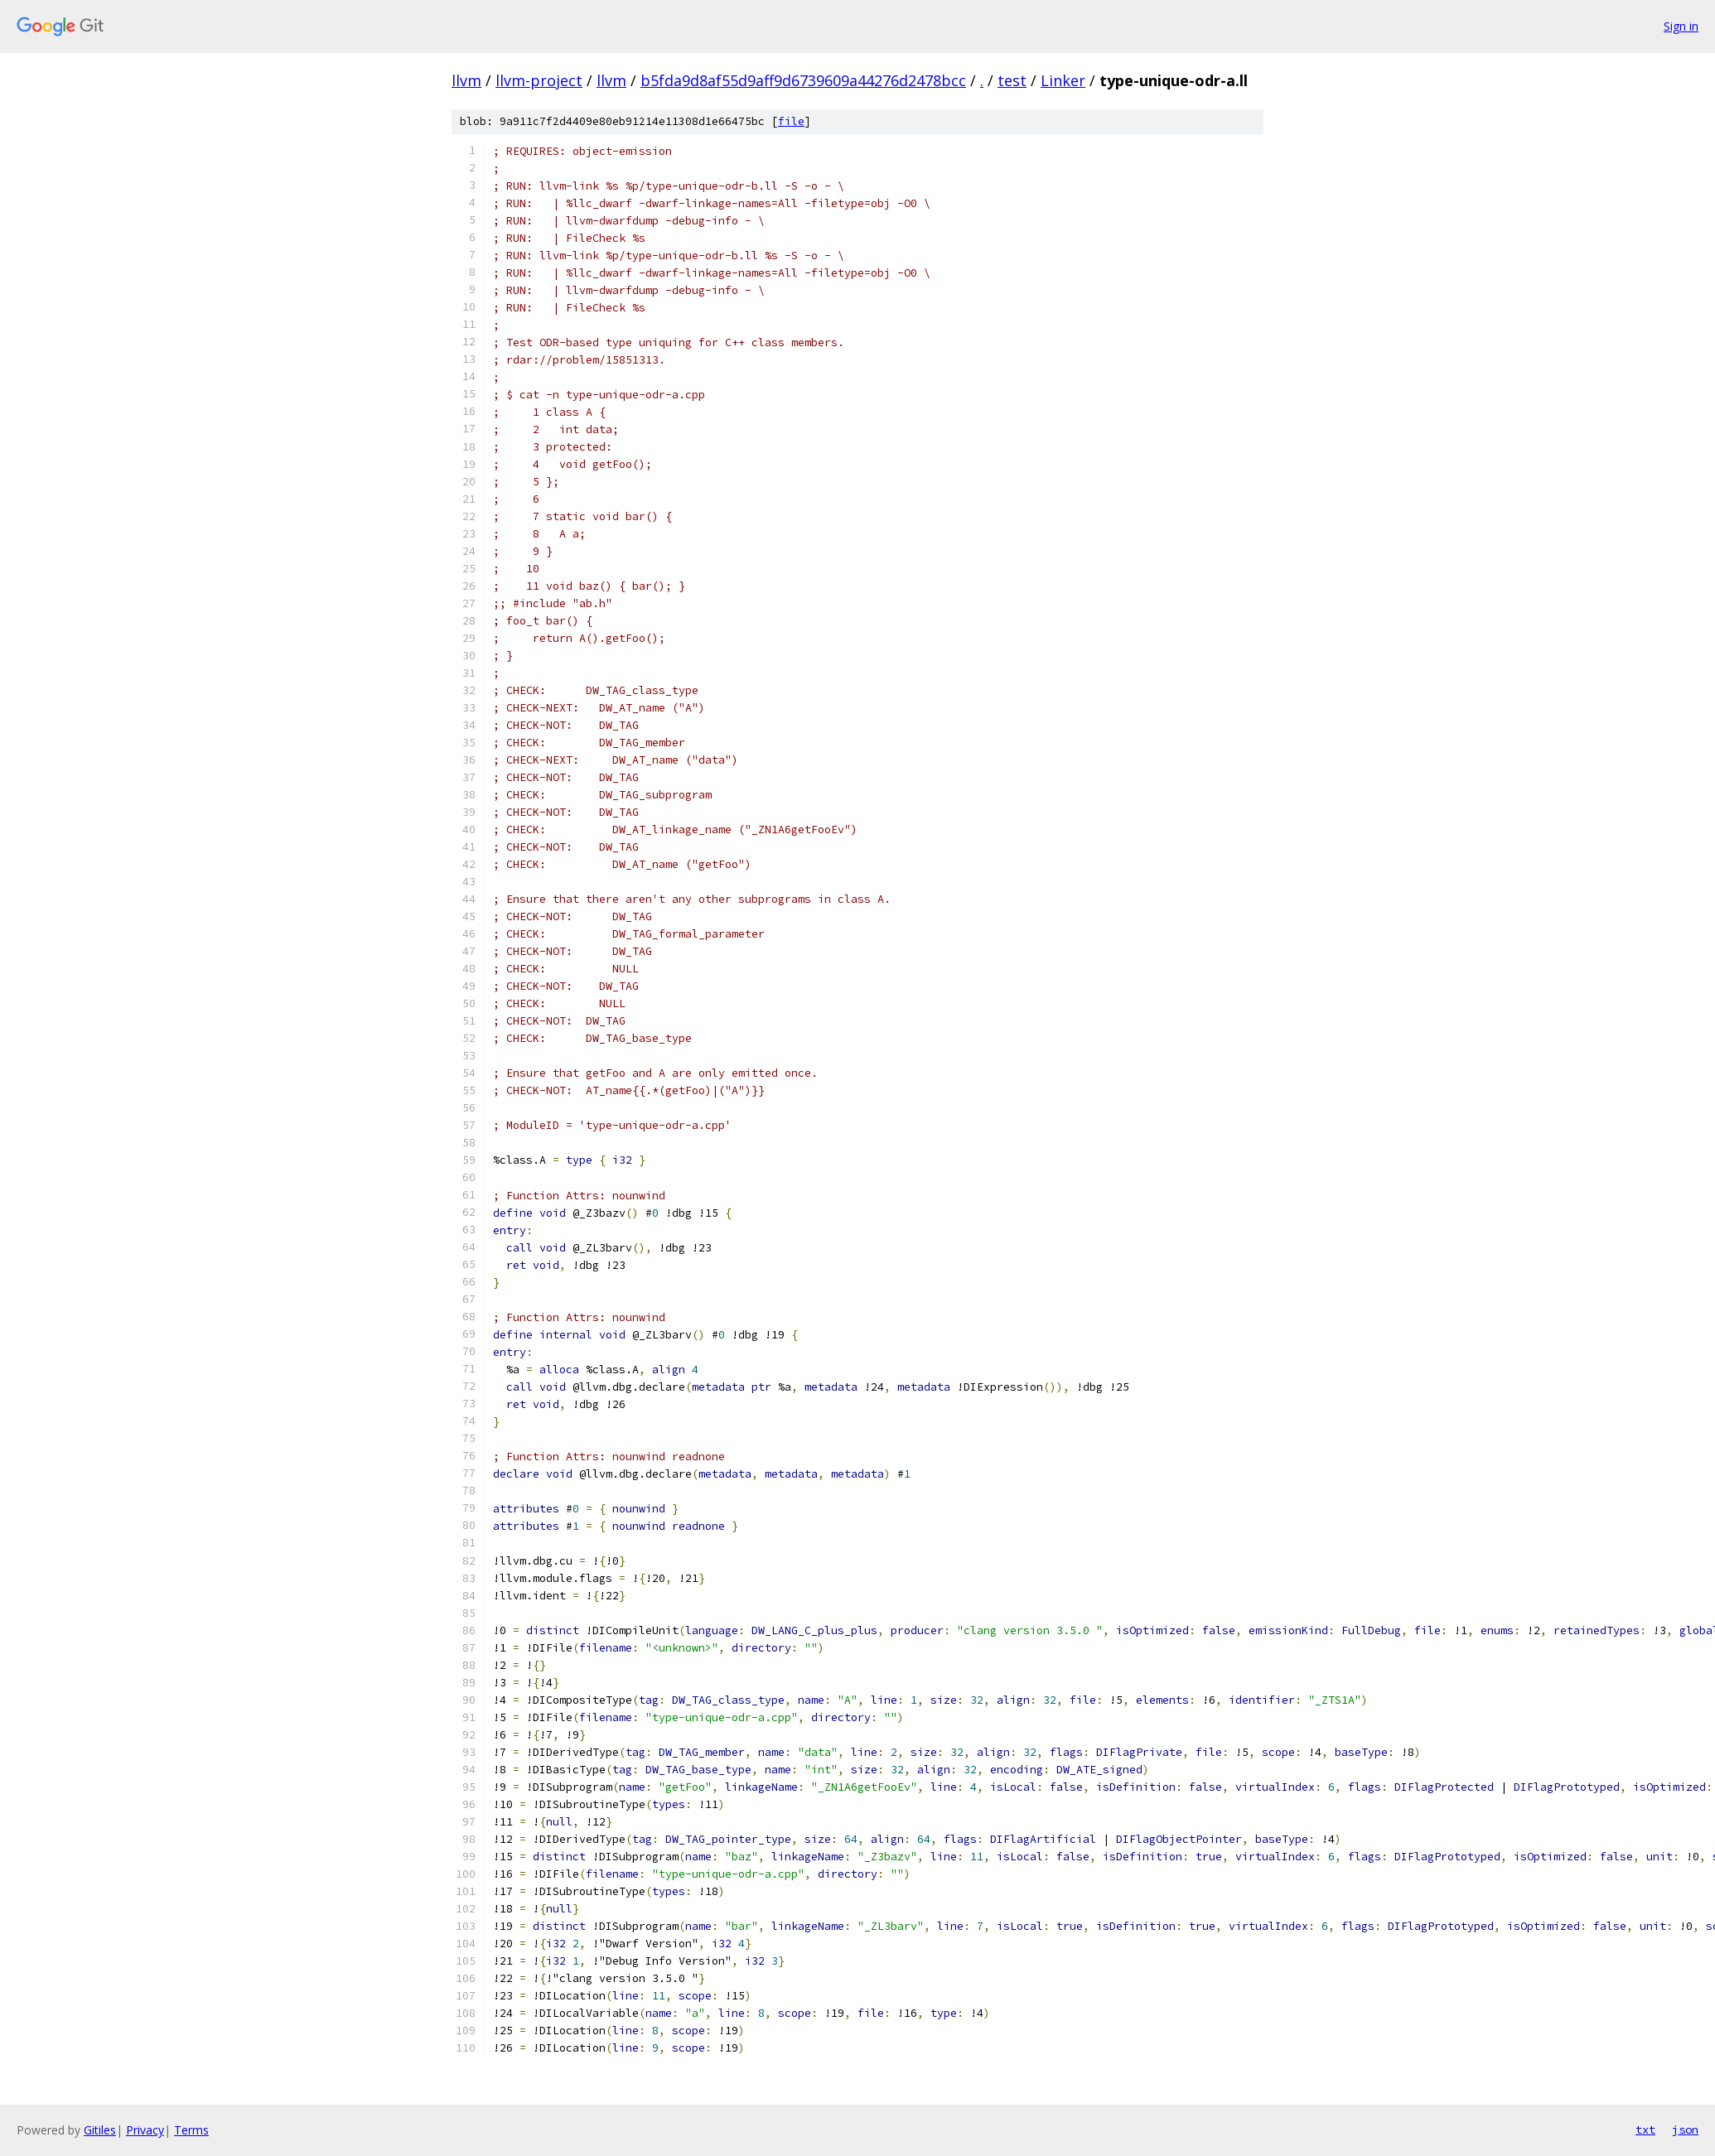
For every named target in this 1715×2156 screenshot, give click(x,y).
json (1685, 2129)
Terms (191, 2130)
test (1012, 80)
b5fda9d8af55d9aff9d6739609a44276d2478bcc (803, 80)
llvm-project (538, 80)
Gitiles (100, 2130)
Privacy (145, 2130)
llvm (466, 80)
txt (1645, 2129)
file (791, 121)
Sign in (1681, 26)
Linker (1063, 80)
